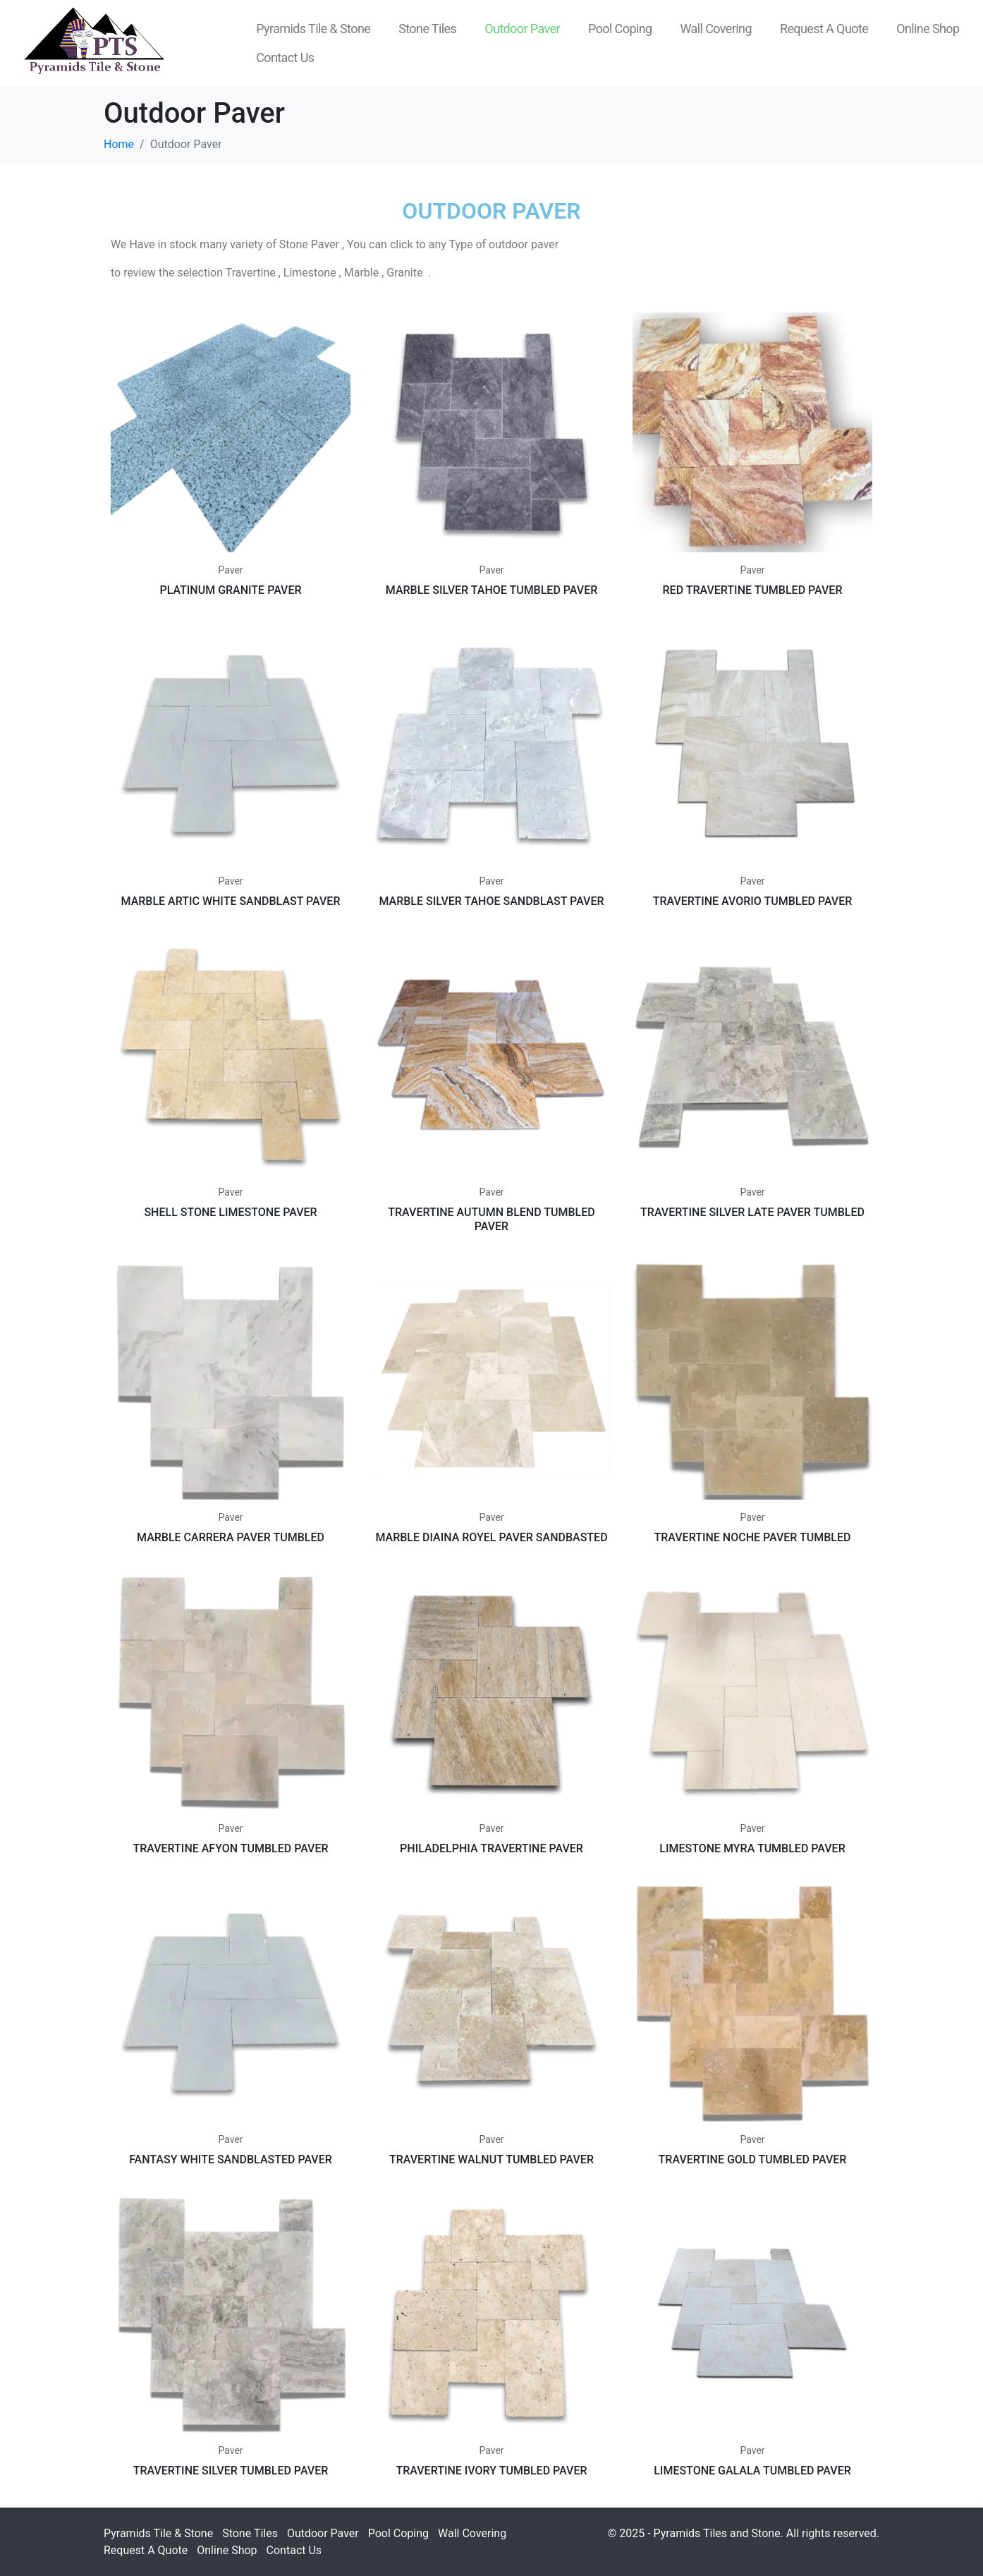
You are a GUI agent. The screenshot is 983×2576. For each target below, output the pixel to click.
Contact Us (285, 57)
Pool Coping (620, 28)
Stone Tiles (427, 28)
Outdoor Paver (522, 28)
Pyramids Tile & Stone (313, 28)
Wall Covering (716, 28)
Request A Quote (824, 28)
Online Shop (927, 28)
